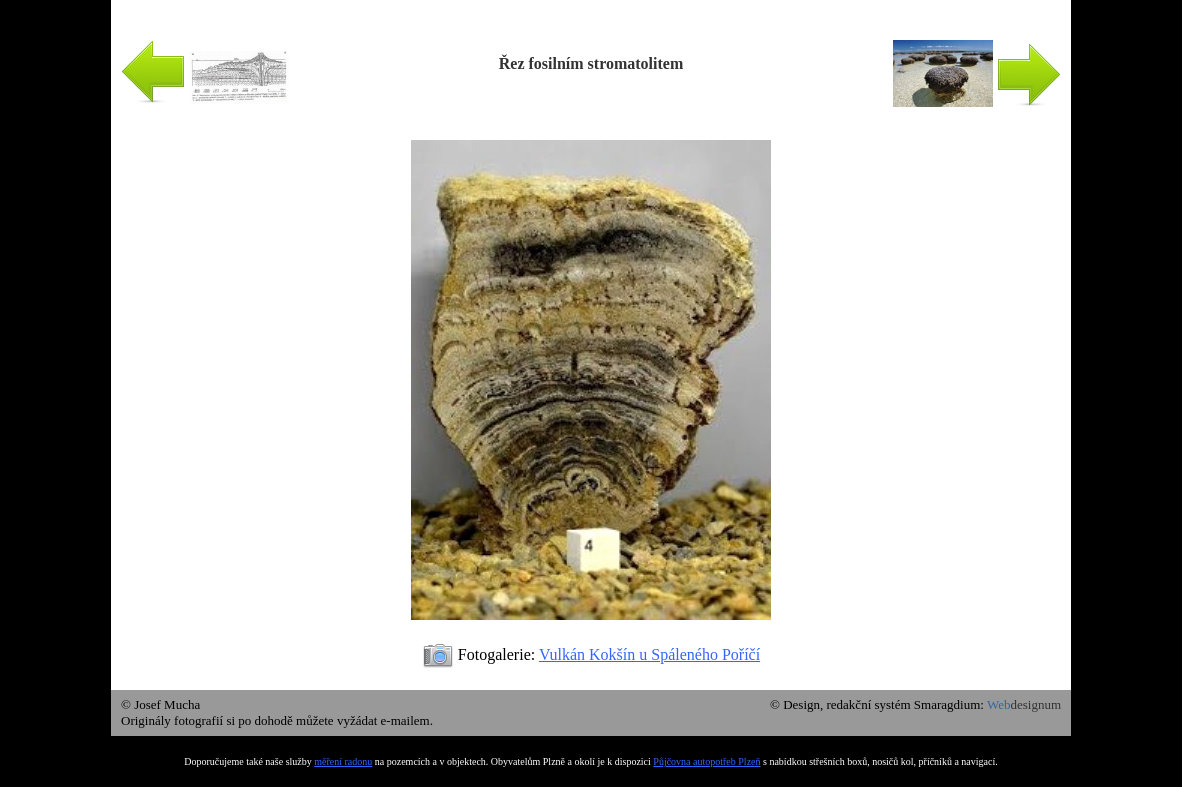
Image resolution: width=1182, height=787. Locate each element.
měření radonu (343, 761)
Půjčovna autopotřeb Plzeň (706, 761)
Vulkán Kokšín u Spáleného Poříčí (649, 654)
